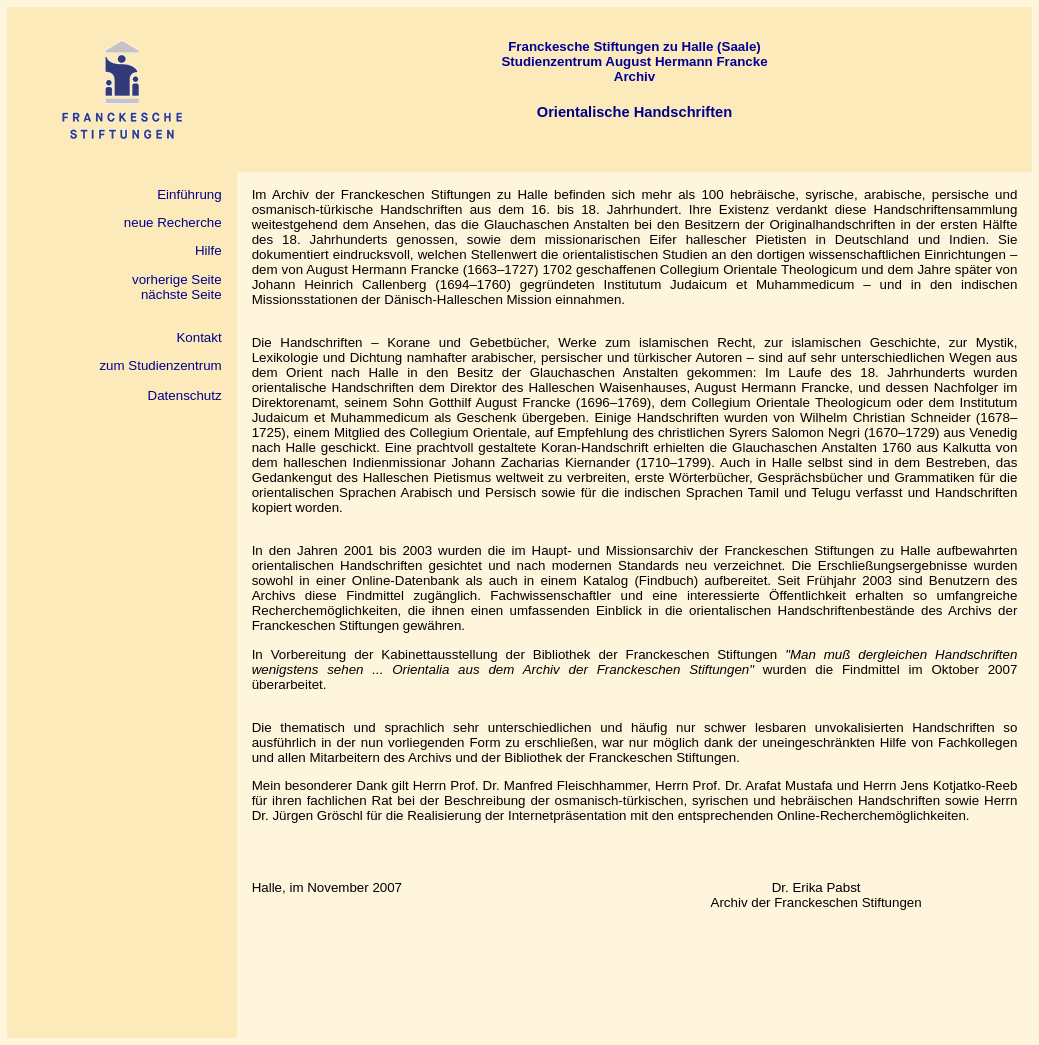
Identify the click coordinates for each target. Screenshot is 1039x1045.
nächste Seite (181, 294)
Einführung (189, 194)
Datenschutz (185, 395)
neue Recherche (167, 222)
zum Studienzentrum (160, 365)
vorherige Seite (177, 279)
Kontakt (198, 337)
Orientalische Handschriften (634, 112)
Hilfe (208, 250)
